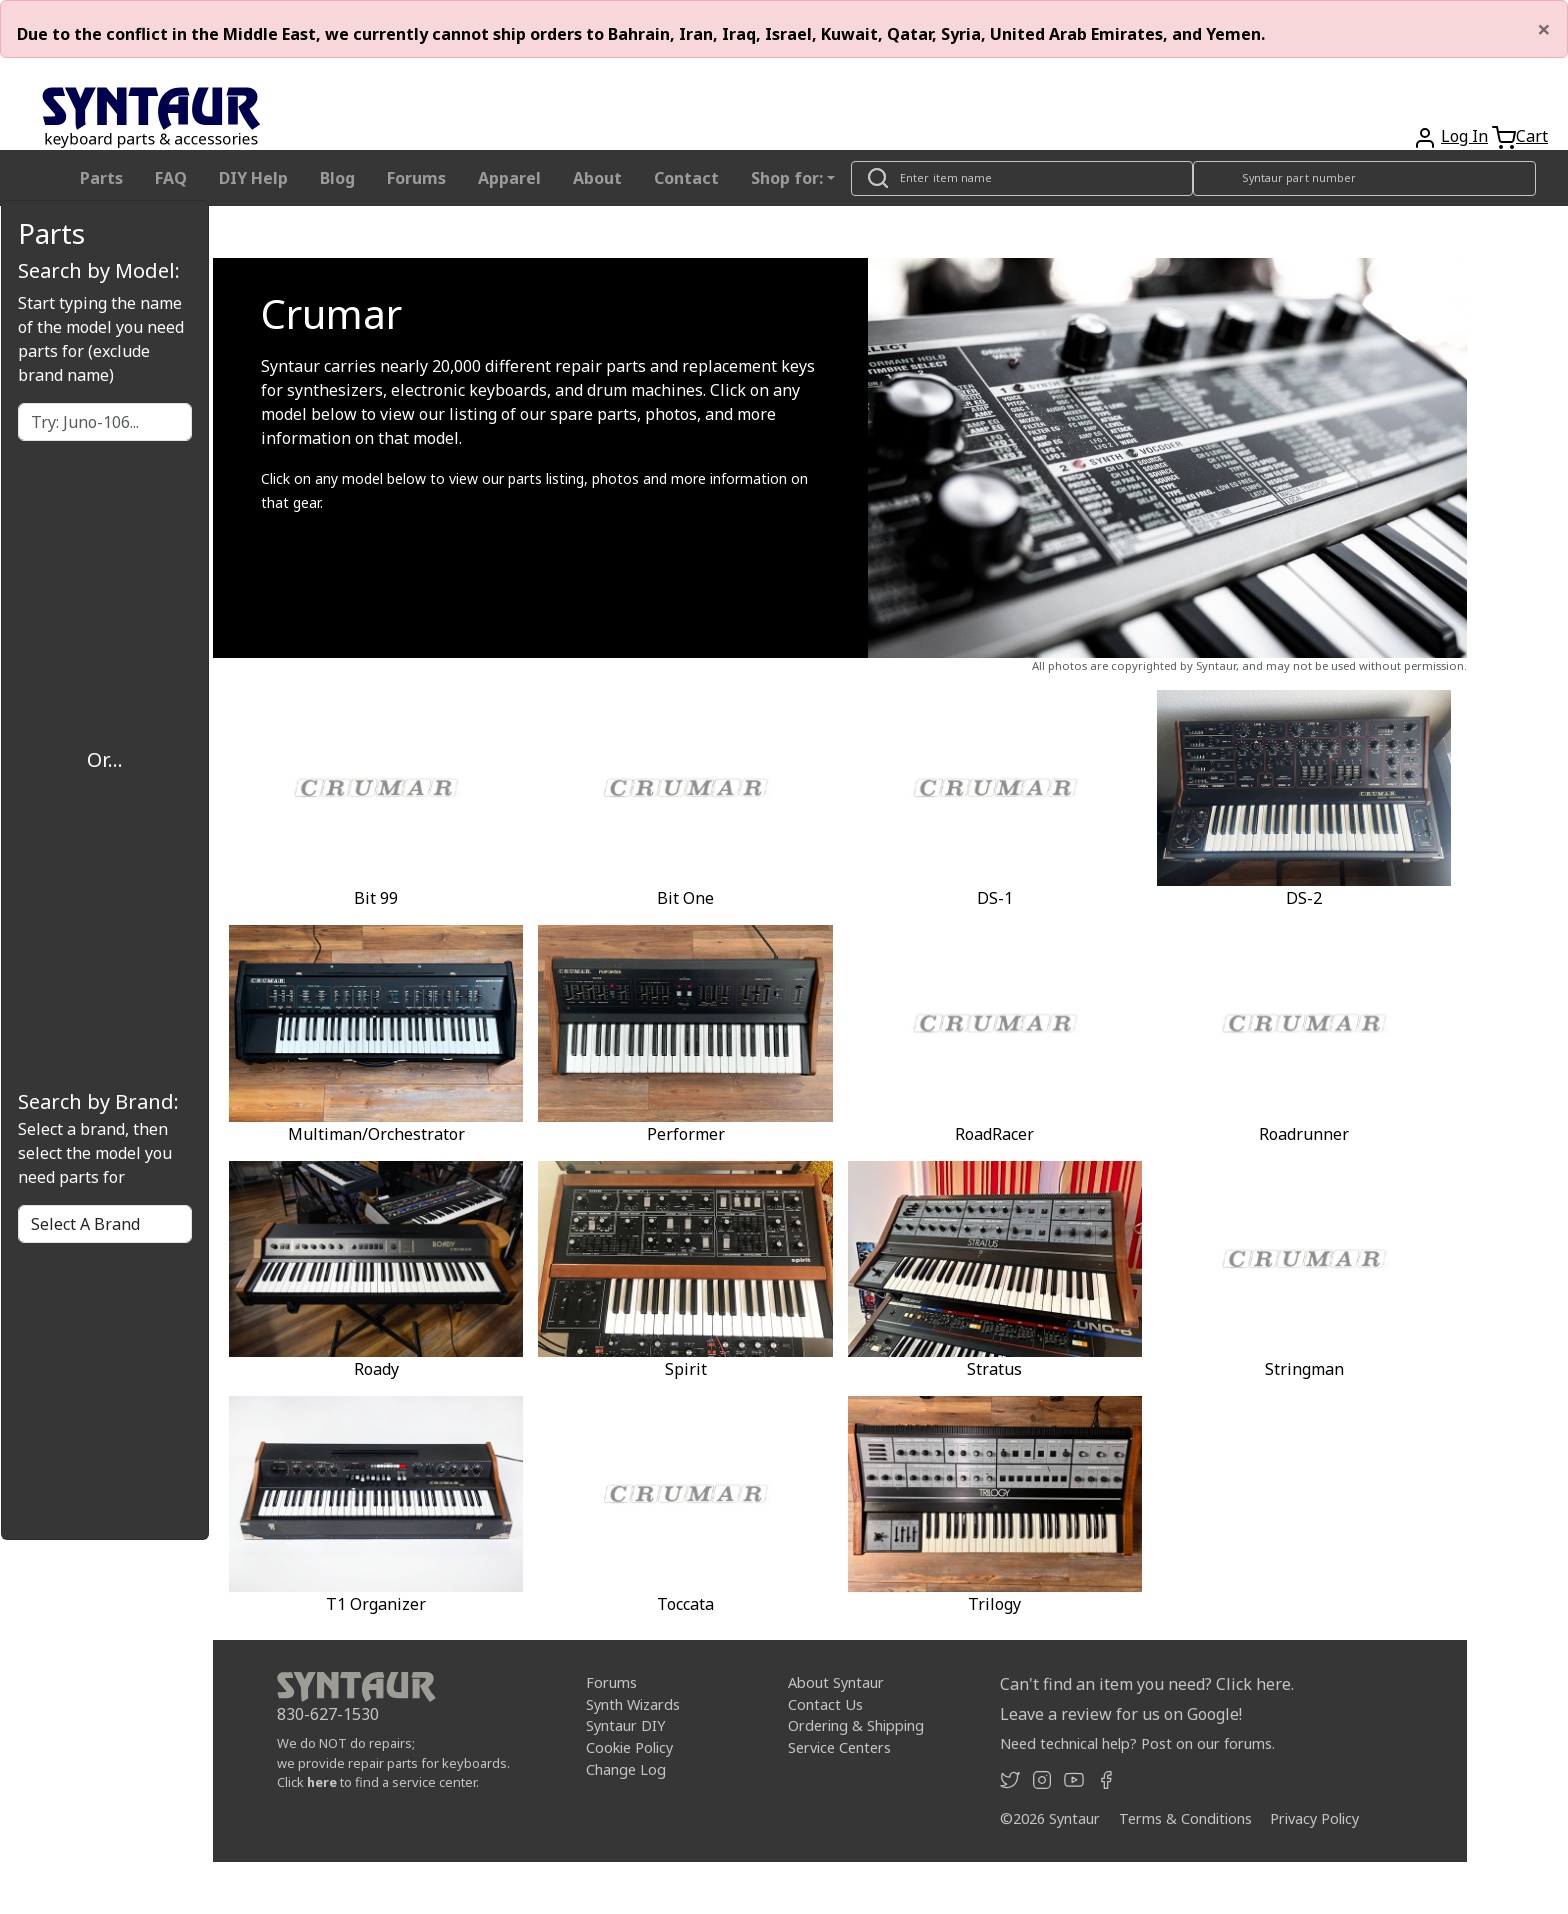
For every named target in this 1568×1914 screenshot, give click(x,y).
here (322, 1782)
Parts (101, 178)
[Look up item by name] (1022, 178)
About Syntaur (836, 1682)
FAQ (171, 178)
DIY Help (253, 178)
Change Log (626, 1769)
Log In (1464, 136)
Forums (416, 178)
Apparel (509, 178)
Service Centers (839, 1747)
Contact (686, 178)
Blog (337, 178)
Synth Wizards (633, 1704)
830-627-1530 (328, 1714)
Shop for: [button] (787, 178)
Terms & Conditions (1185, 1818)
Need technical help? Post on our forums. (1137, 1743)
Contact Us (825, 1704)
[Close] (1544, 29)
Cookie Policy (629, 1747)
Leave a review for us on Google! (1121, 1714)
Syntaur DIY (625, 1725)
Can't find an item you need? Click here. (1147, 1684)
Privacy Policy (1314, 1818)
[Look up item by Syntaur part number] (1365, 178)
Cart (1532, 136)
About (597, 178)
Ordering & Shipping (856, 1725)
